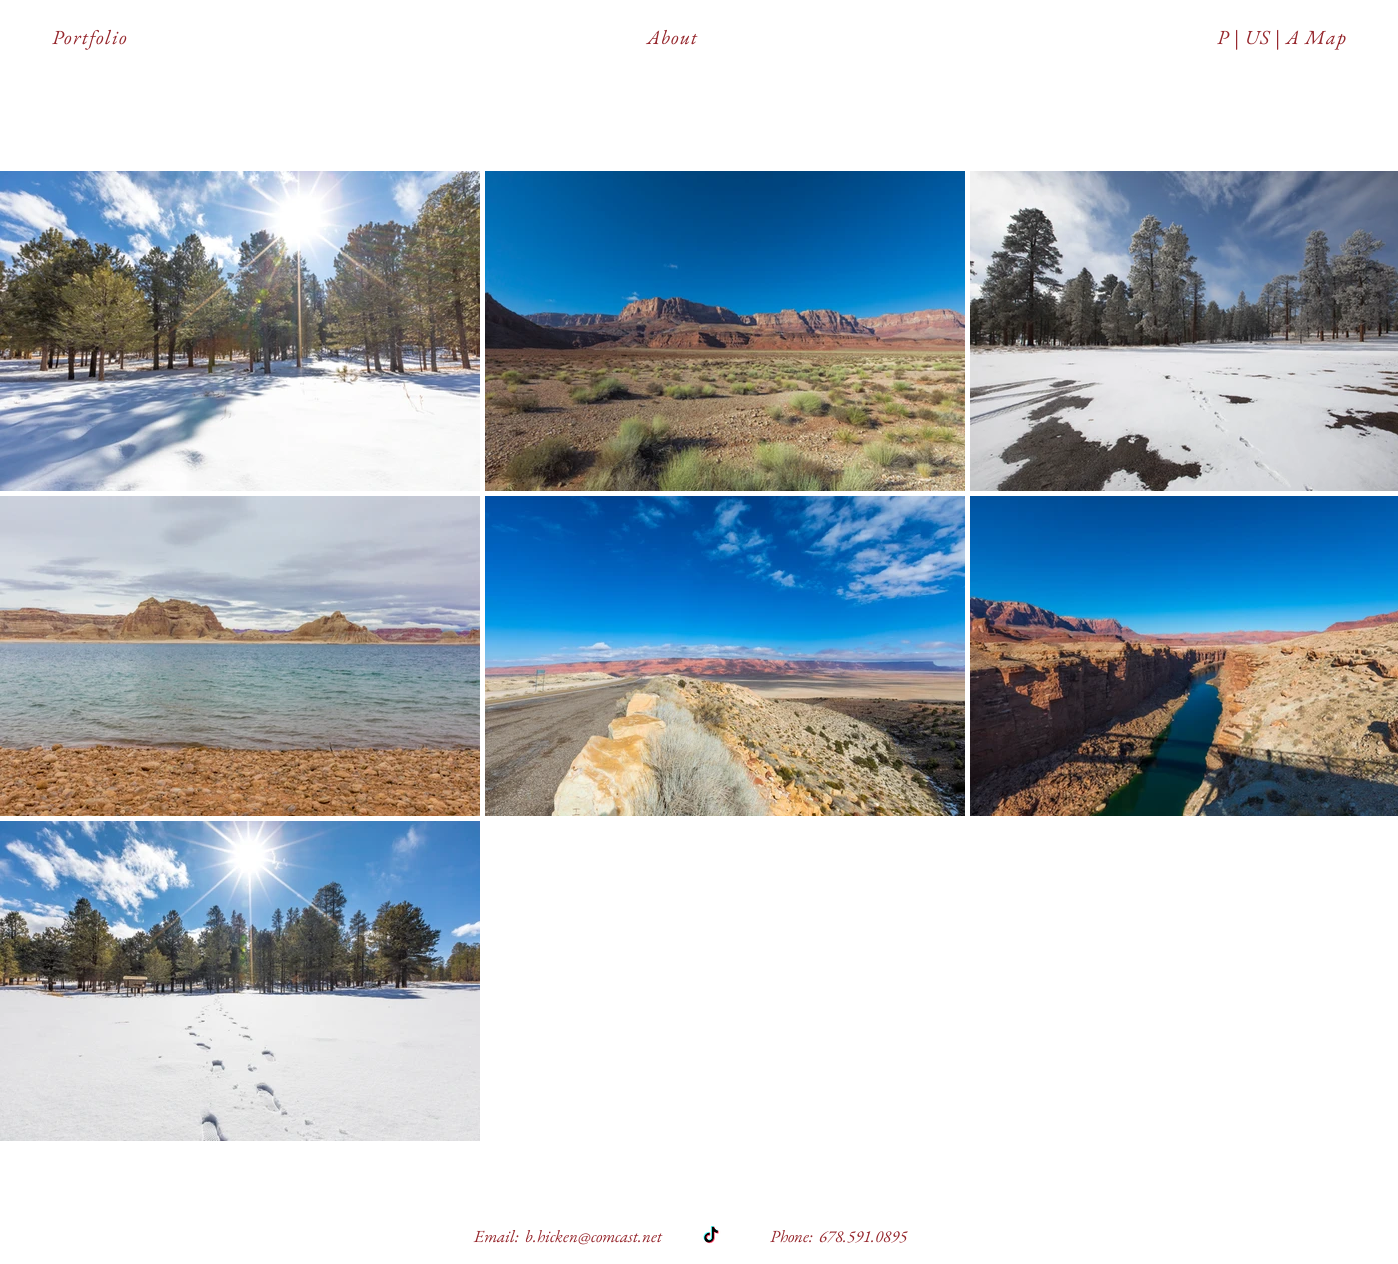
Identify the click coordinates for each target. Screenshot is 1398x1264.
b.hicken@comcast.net (593, 1236)
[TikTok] (711, 1236)
